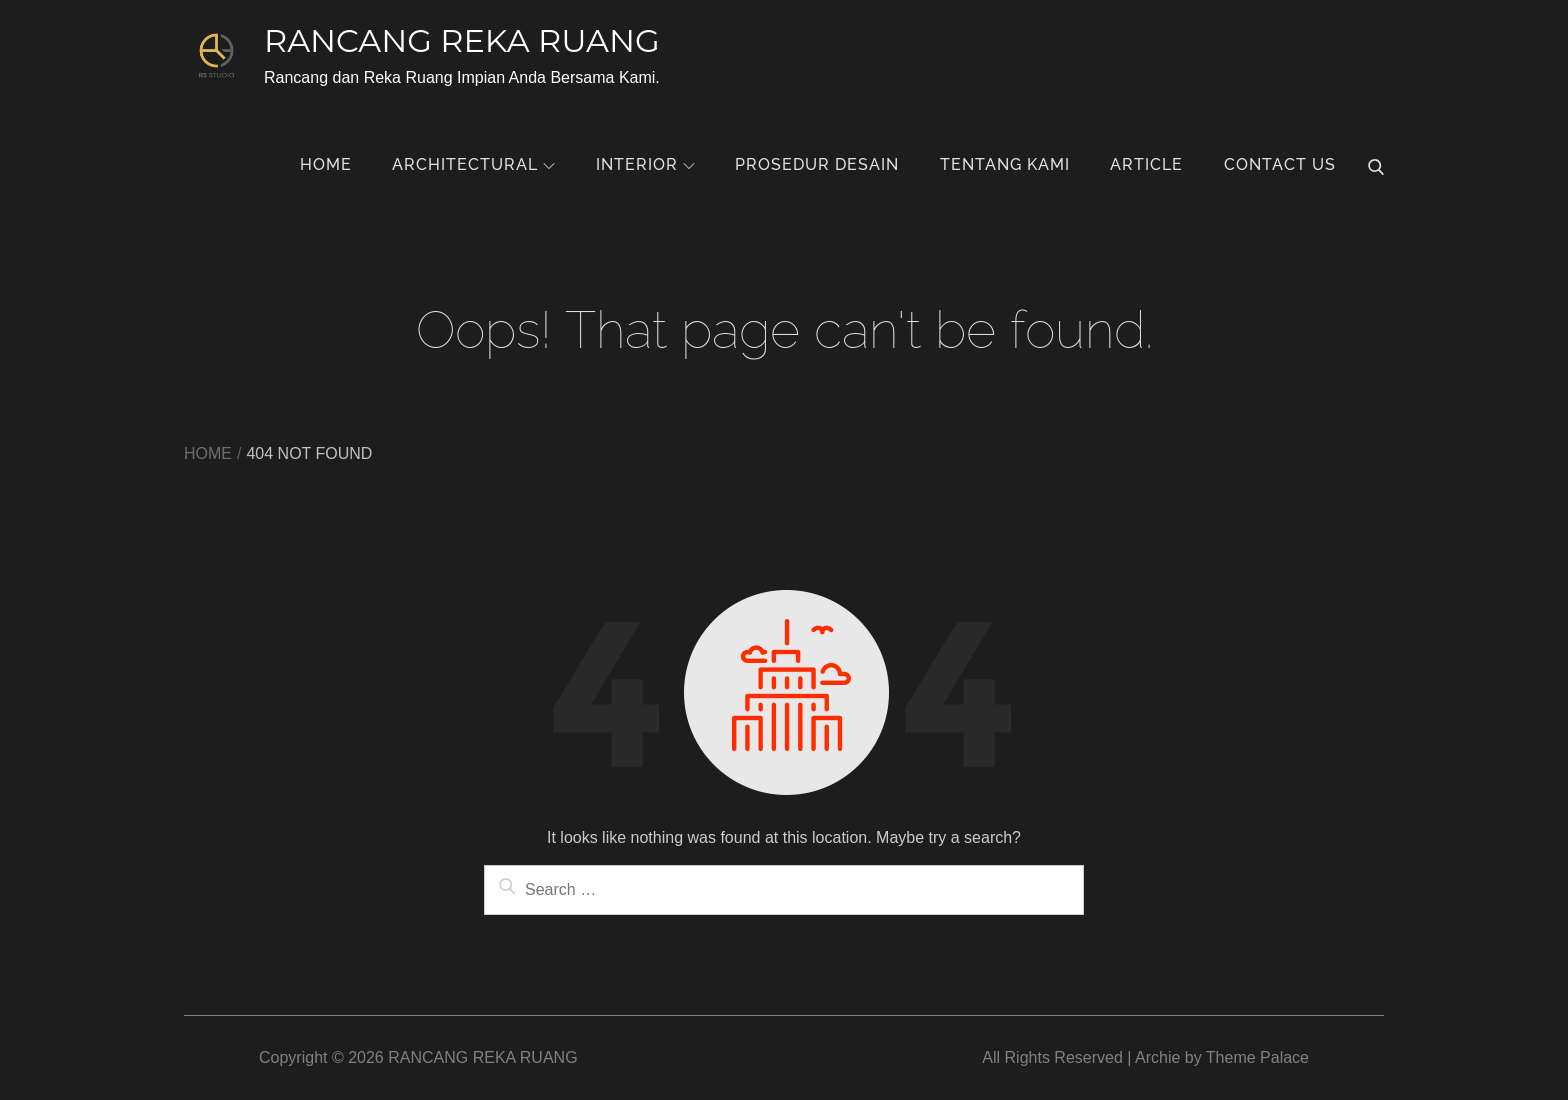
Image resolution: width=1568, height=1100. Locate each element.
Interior (645, 164)
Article (1146, 164)
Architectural (473, 164)
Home (326, 164)
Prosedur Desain (817, 164)
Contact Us (1280, 164)
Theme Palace (1257, 1057)
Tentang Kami (1005, 164)
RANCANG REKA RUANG (462, 40)
